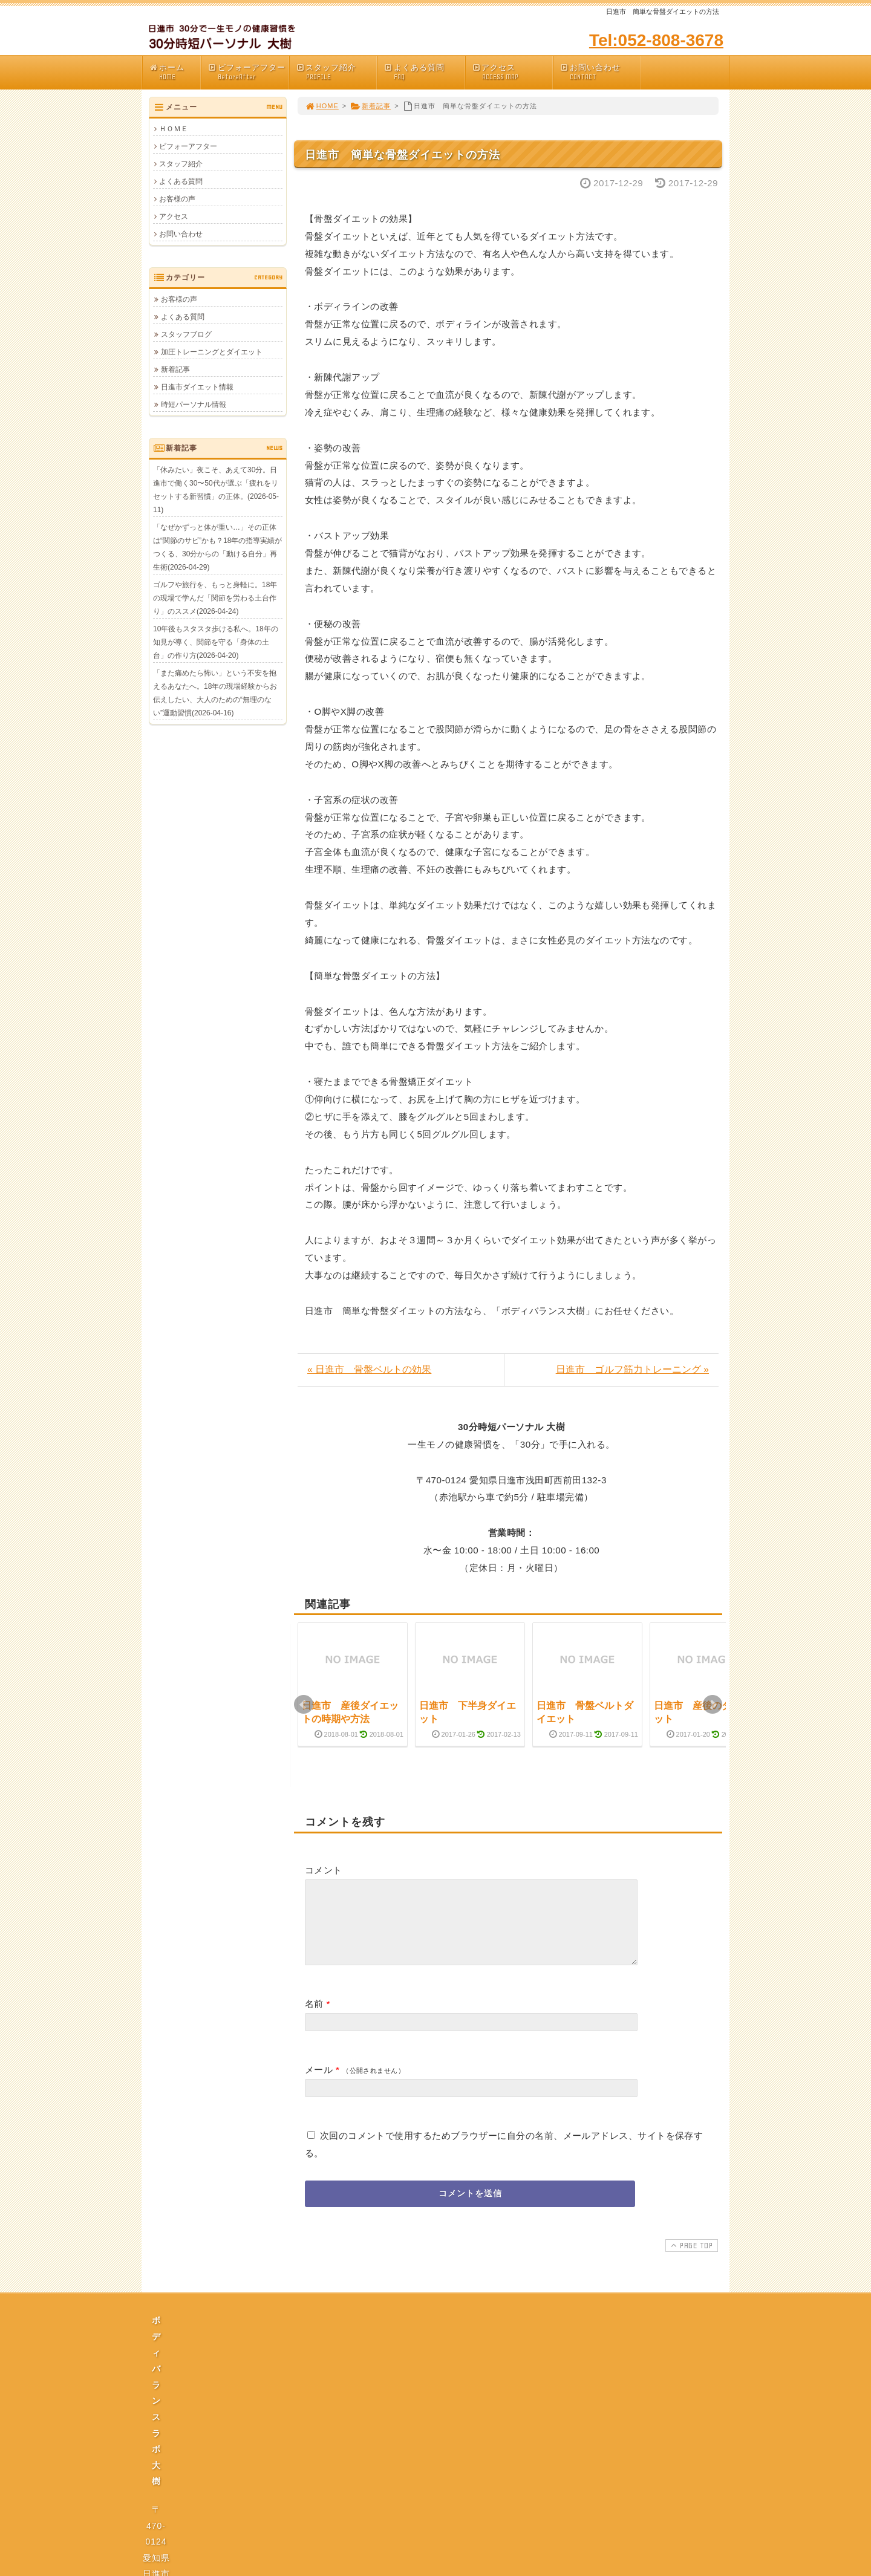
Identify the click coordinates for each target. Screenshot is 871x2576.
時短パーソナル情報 (193, 404)
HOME (322, 105)
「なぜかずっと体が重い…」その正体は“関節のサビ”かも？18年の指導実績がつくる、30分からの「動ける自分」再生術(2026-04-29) (217, 547)
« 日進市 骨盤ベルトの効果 (369, 1369)
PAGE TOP (690, 2260)
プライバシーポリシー (439, 2447)
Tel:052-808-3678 (656, 40)
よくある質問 (424, 72)
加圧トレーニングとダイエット (212, 352)
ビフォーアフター (248, 72)
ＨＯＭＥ (173, 129)
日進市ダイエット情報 (197, 387)
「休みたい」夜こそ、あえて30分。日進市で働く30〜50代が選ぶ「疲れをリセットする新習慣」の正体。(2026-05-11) (216, 490)
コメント (323, 1870)
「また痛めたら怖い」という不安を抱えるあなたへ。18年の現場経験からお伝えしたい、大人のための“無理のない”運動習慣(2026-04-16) (215, 693)
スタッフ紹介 (336, 72)
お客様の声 (177, 199)
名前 (314, 2018)
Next (712, 1704)
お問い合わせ (600, 72)
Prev (303, 1704)
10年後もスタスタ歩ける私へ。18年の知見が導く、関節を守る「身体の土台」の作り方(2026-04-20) (215, 642)
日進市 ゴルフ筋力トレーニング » (632, 1369)
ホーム (174, 72)
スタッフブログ (186, 334)
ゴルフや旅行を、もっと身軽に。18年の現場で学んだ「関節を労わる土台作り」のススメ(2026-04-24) (215, 598)
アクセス (512, 72)
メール (319, 2084)
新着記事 (370, 105)
